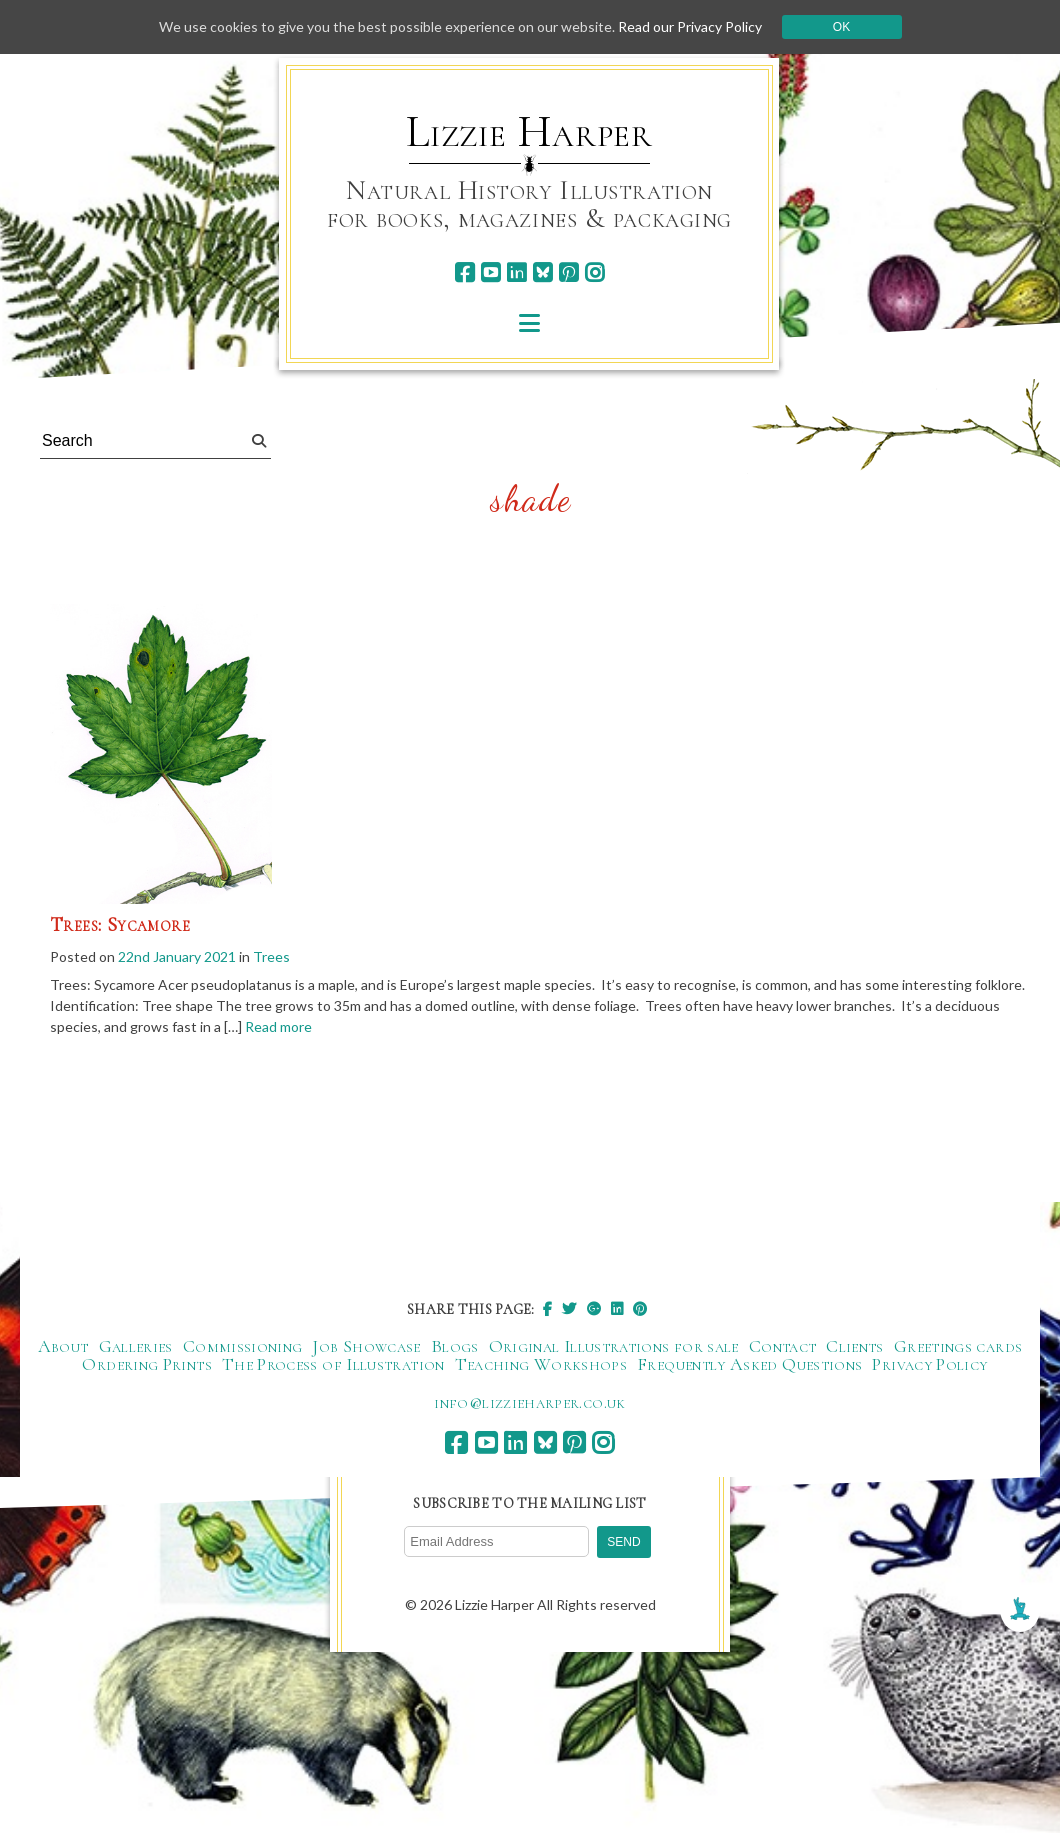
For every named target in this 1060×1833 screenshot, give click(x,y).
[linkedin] (516, 272)
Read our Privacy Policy (690, 26)
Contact (783, 1346)
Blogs (455, 1346)
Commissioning (243, 1346)
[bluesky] (542, 272)
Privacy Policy (929, 1364)
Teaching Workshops (541, 1364)
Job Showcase (366, 1346)
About (63, 1346)
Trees (271, 956)
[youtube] (490, 272)
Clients (855, 1346)
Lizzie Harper (529, 132)
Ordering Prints (146, 1364)
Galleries (136, 1346)
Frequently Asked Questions (749, 1364)
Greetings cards (958, 1346)
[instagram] (594, 272)
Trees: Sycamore (120, 925)
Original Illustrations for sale (614, 1346)
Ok (841, 27)
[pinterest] (568, 272)
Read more (278, 1026)
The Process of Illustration (333, 1364)
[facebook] (464, 272)
